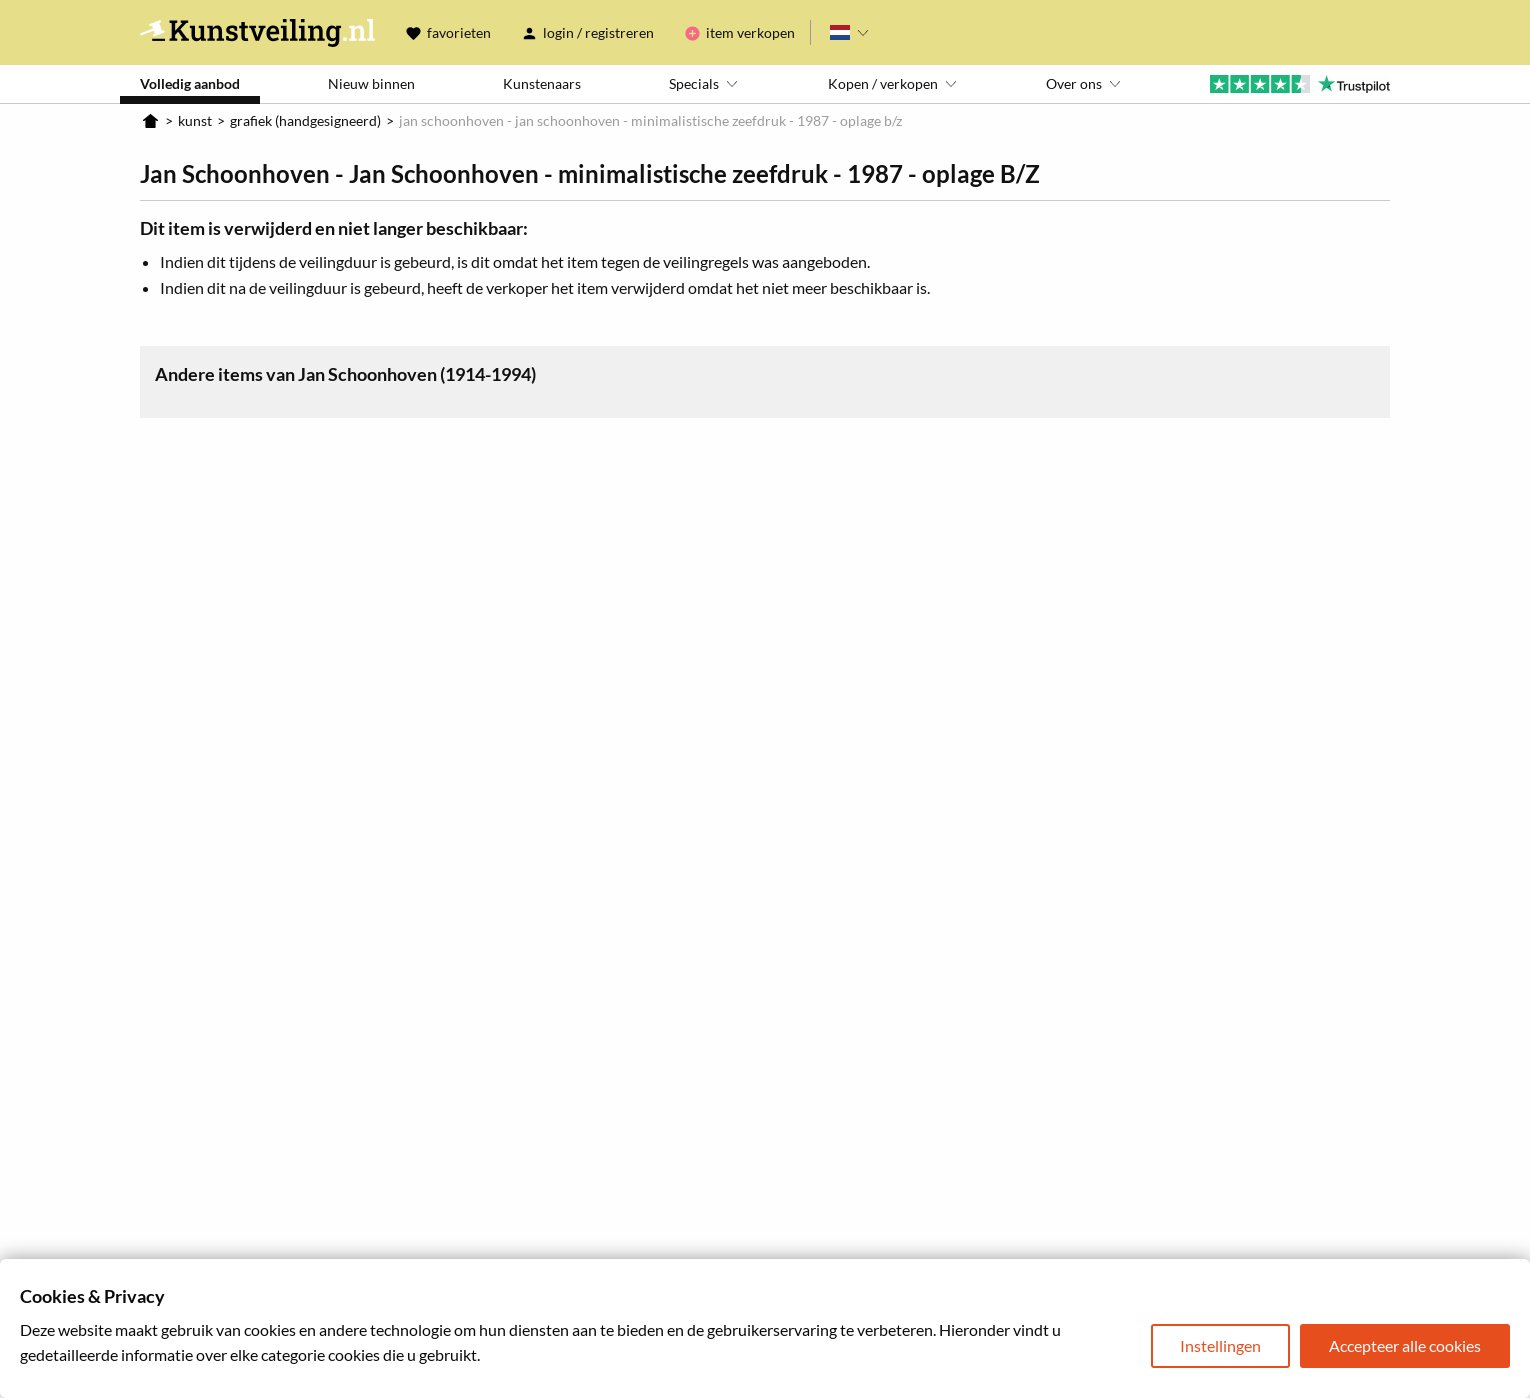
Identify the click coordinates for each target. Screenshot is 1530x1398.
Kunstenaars (542, 83)
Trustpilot (1300, 84)
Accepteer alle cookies (1405, 1345)
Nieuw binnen (371, 83)
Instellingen (1220, 1345)
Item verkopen (750, 32)
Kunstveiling (257, 32)
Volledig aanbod (190, 83)
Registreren (619, 32)
